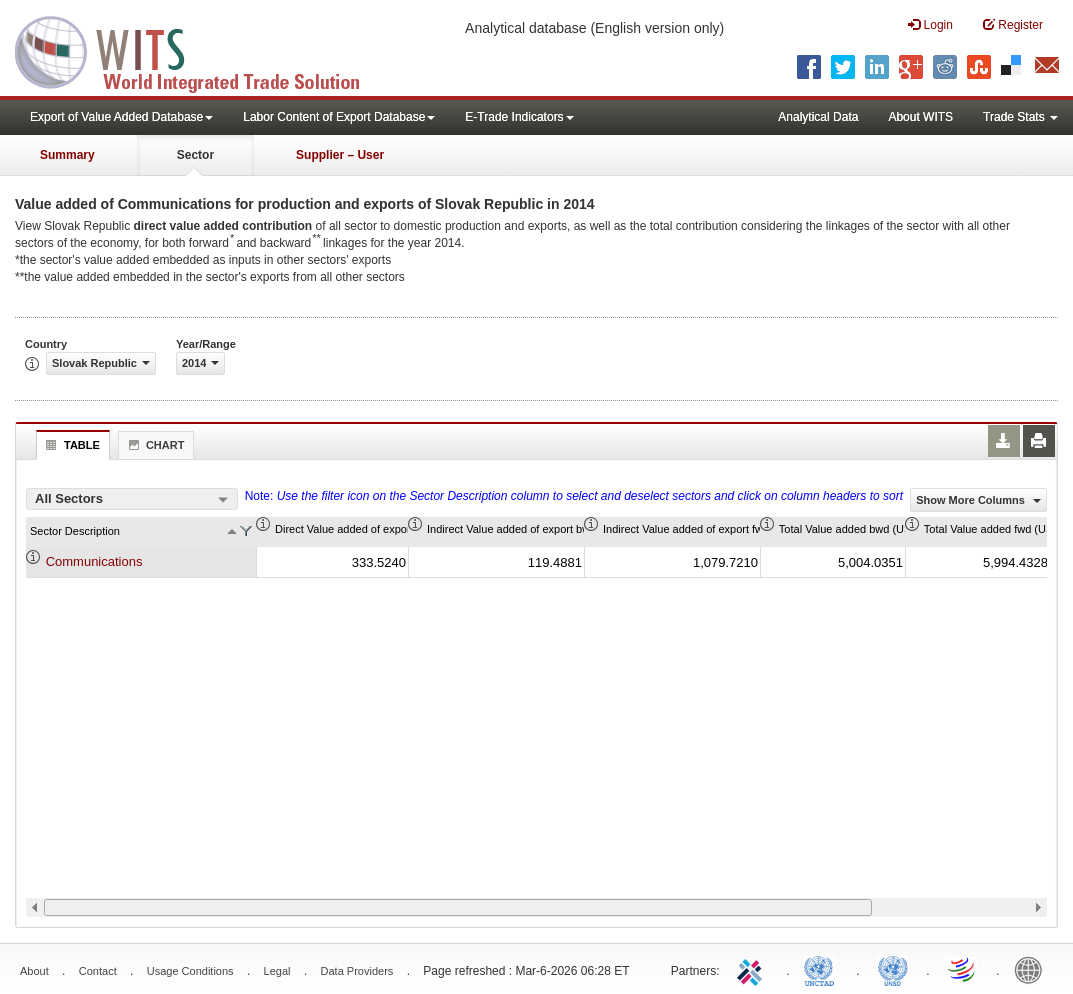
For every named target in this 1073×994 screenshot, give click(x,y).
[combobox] (132, 499)
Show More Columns (978, 500)
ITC (753, 969)
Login (930, 24)
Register (1013, 24)
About (34, 971)
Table (70, 445)
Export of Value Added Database (121, 117)
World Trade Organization (963, 969)
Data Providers (357, 971)
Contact (98, 971)
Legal (277, 971)
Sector (195, 155)
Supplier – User (340, 155)
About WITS (920, 117)
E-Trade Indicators (519, 117)
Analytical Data (818, 117)
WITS (200, 50)
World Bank (1033, 969)
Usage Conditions (190, 971)
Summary (67, 155)
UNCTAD (823, 969)
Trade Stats (1020, 117)
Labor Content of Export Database (339, 117)
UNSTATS (893, 969)
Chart (154, 445)
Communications (94, 561)
